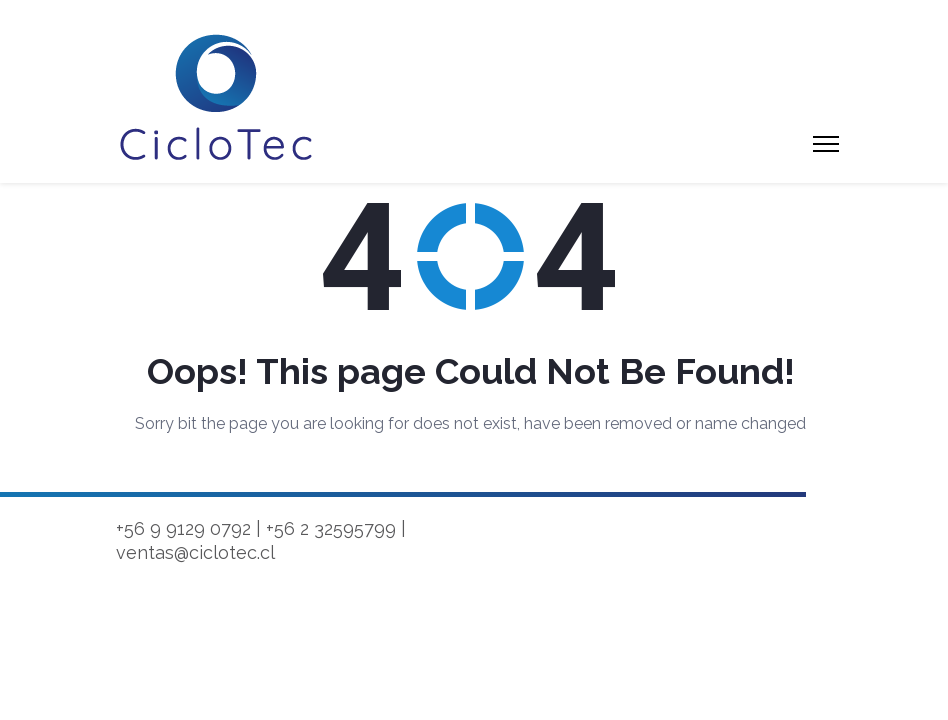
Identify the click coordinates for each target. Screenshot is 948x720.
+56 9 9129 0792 (183, 528)
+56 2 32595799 (331, 528)
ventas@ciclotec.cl (195, 552)
